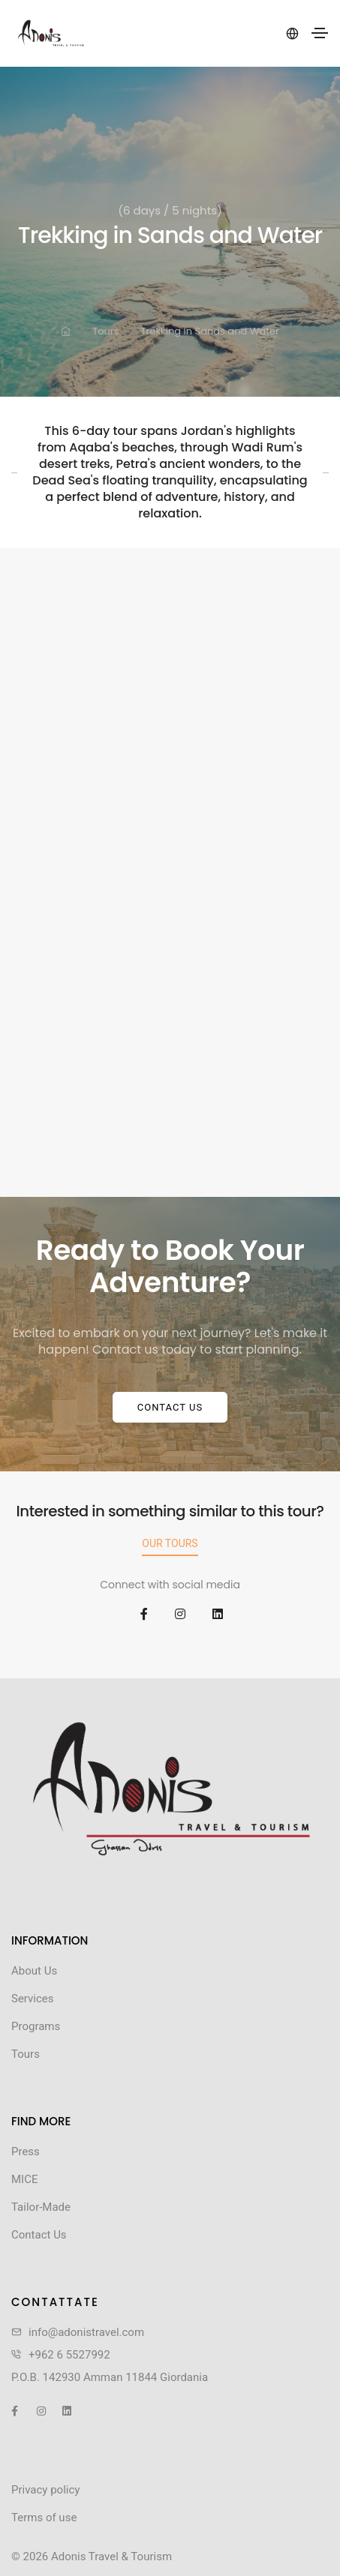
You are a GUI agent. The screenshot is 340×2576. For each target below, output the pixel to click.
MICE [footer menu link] (24, 2179)
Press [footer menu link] (25, 2151)
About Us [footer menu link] (34, 1971)
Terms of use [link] (44, 2517)
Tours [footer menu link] (25, 2054)
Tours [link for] (105, 331)
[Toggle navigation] (319, 33)
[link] (170, 1789)
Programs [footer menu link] (35, 2026)
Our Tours (169, 1543)
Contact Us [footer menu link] (39, 2235)
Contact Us (170, 1407)
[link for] (66, 332)
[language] (291, 33)
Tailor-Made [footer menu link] (41, 2207)
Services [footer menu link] (32, 1998)
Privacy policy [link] (45, 2490)
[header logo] (51, 32)
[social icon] (133, 1615)
